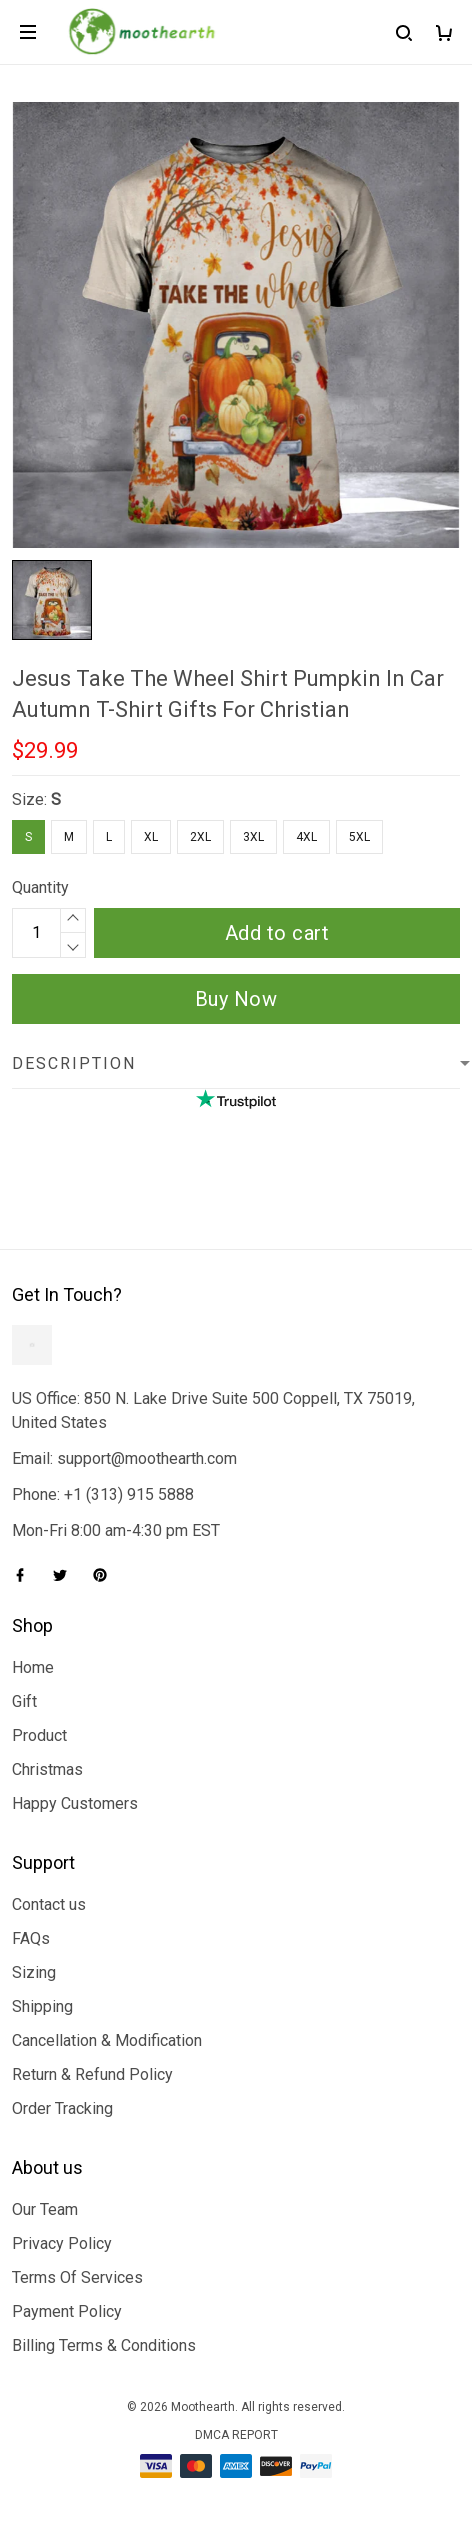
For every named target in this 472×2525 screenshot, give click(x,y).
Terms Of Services (77, 2277)
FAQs (31, 1938)
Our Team (45, 2209)
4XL (306, 837)
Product (39, 1735)
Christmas (47, 1769)
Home (33, 1667)
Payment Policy (67, 2311)
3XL (253, 837)
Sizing (34, 1972)
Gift (24, 1701)
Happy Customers (75, 1803)
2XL (200, 837)
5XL (359, 837)
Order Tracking (62, 2108)
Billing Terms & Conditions (104, 2345)
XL (151, 837)
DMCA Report (236, 2435)
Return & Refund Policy (92, 2074)
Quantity (40, 887)
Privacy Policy (62, 2243)
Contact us (49, 1904)
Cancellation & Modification (107, 2040)
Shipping (42, 2006)
